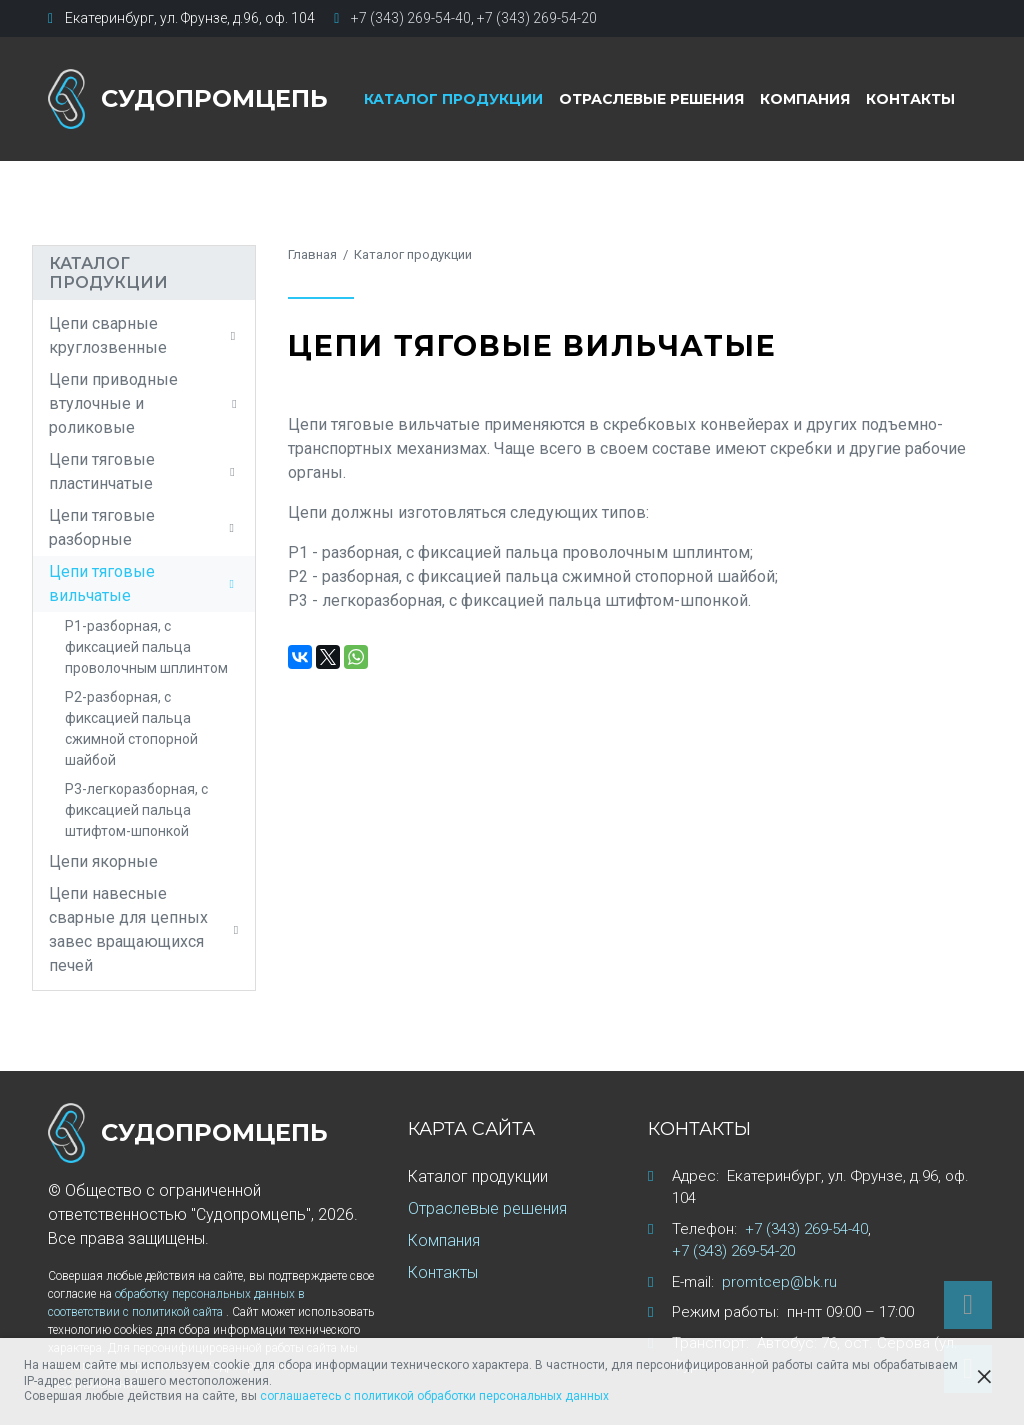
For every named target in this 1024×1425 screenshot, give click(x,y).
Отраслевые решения (651, 99)
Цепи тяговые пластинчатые (144, 471)
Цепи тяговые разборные (144, 527)
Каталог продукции (453, 99)
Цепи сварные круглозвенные (144, 335)
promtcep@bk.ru (779, 1282)
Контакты (910, 99)
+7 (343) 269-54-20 (537, 18)
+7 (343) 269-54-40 (411, 18)
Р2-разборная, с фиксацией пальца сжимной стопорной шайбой (131, 728)
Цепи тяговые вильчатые (144, 583)
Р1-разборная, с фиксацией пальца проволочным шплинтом (146, 647)
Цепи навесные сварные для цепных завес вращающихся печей (144, 929)
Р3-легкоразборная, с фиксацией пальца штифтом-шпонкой (136, 810)
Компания (805, 99)
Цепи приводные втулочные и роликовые (144, 403)
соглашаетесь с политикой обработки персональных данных (434, 1396)
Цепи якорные (103, 861)
